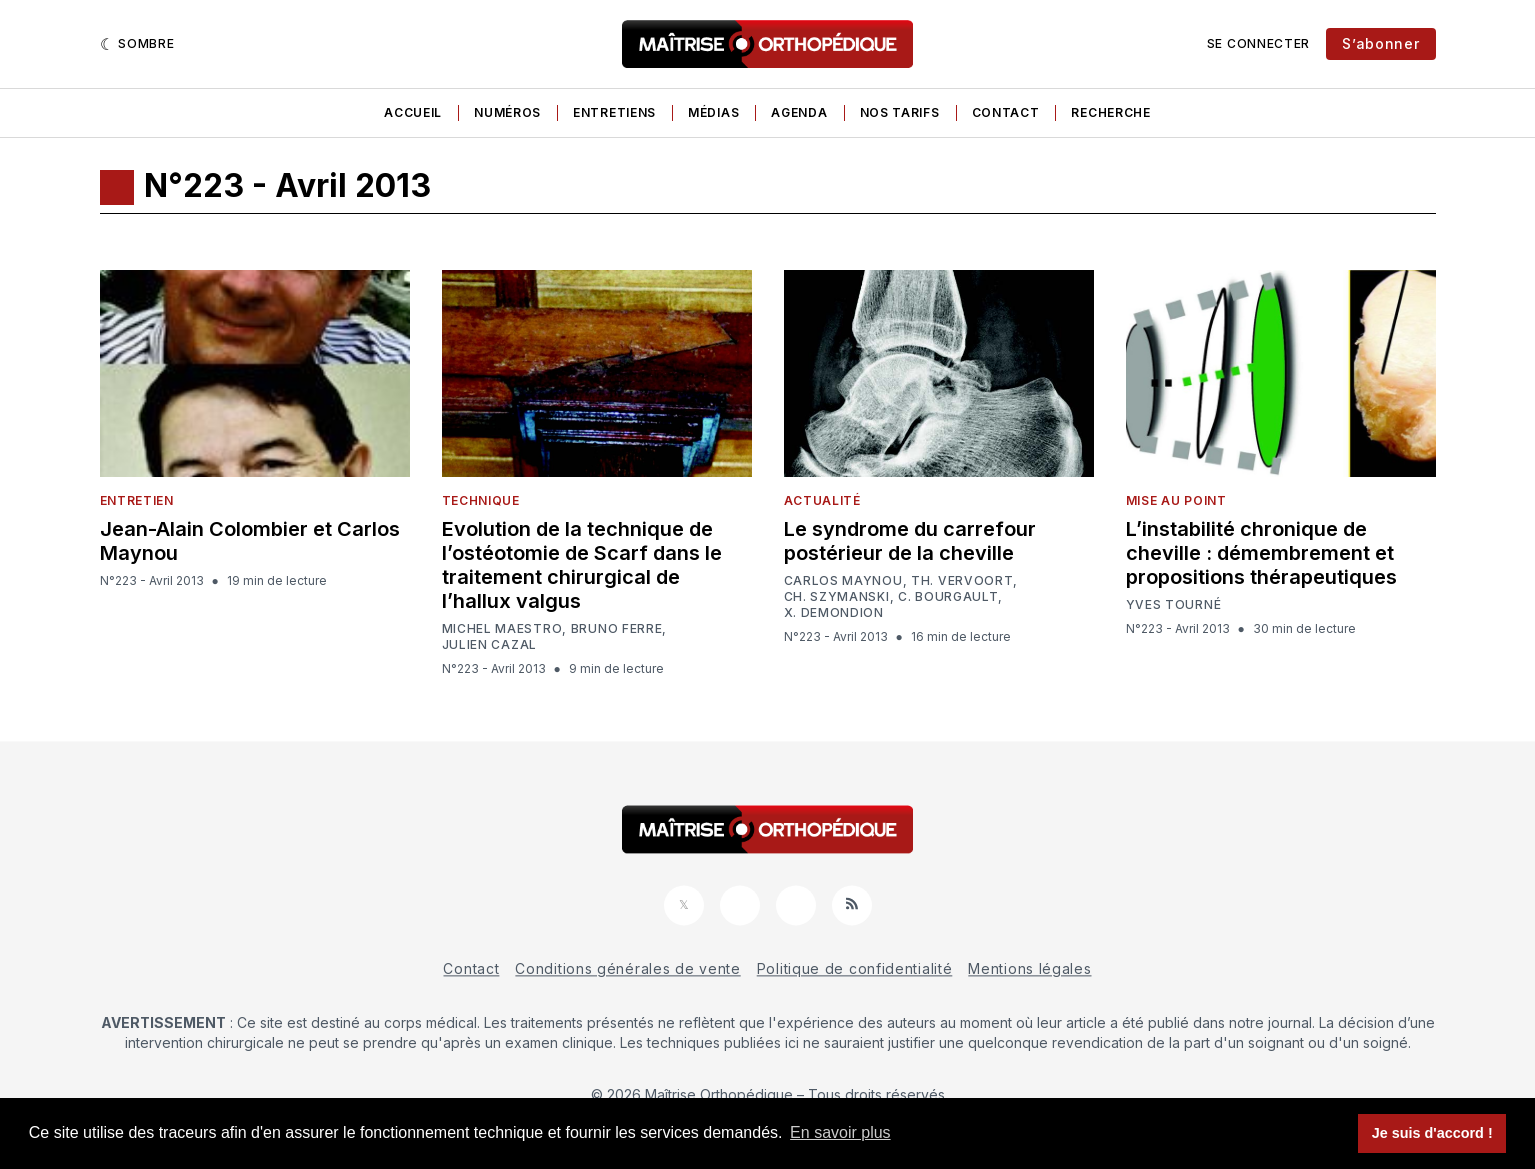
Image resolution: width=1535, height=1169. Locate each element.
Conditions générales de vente (627, 968)
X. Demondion (834, 613)
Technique (481, 500)
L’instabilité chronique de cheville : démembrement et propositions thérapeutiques (1261, 553)
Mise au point (1176, 500)
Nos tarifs (900, 112)
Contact (1006, 112)
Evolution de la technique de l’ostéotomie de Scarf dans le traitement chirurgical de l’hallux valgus (582, 565)
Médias (713, 112)
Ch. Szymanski (837, 597)
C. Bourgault (948, 597)
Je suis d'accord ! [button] (1432, 1133)
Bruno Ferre (617, 629)
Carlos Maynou (843, 581)
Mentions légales (1029, 968)
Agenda (799, 112)
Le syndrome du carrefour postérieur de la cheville (910, 541)
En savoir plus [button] (840, 1132)
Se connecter (1258, 43)
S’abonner (1380, 43)
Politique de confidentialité (855, 968)
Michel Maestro (502, 629)
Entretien (137, 500)
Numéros (507, 112)
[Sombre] (137, 44)
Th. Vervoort (962, 581)
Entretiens (614, 112)
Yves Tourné (1174, 605)
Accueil (413, 112)
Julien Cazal (489, 645)
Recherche (1110, 112)
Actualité (822, 500)
